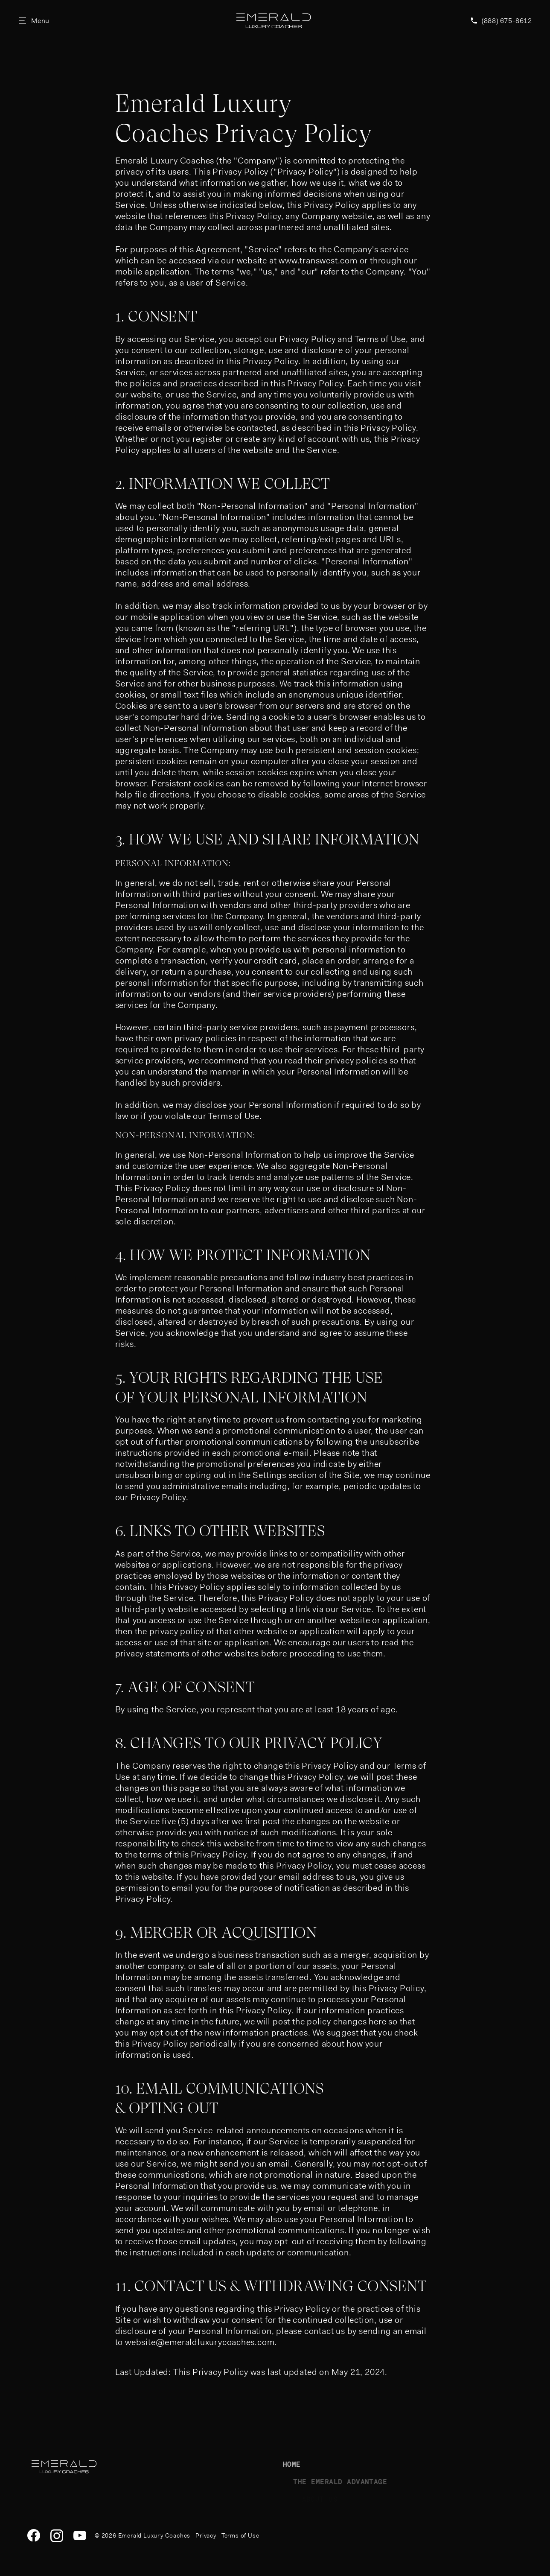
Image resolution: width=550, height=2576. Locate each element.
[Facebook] (33, 2535)
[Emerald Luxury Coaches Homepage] (273, 20)
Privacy (205, 2535)
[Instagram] (56, 2535)
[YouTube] (79, 2535)
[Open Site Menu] (34, 20)
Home (306, 2463)
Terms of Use (240, 2535)
